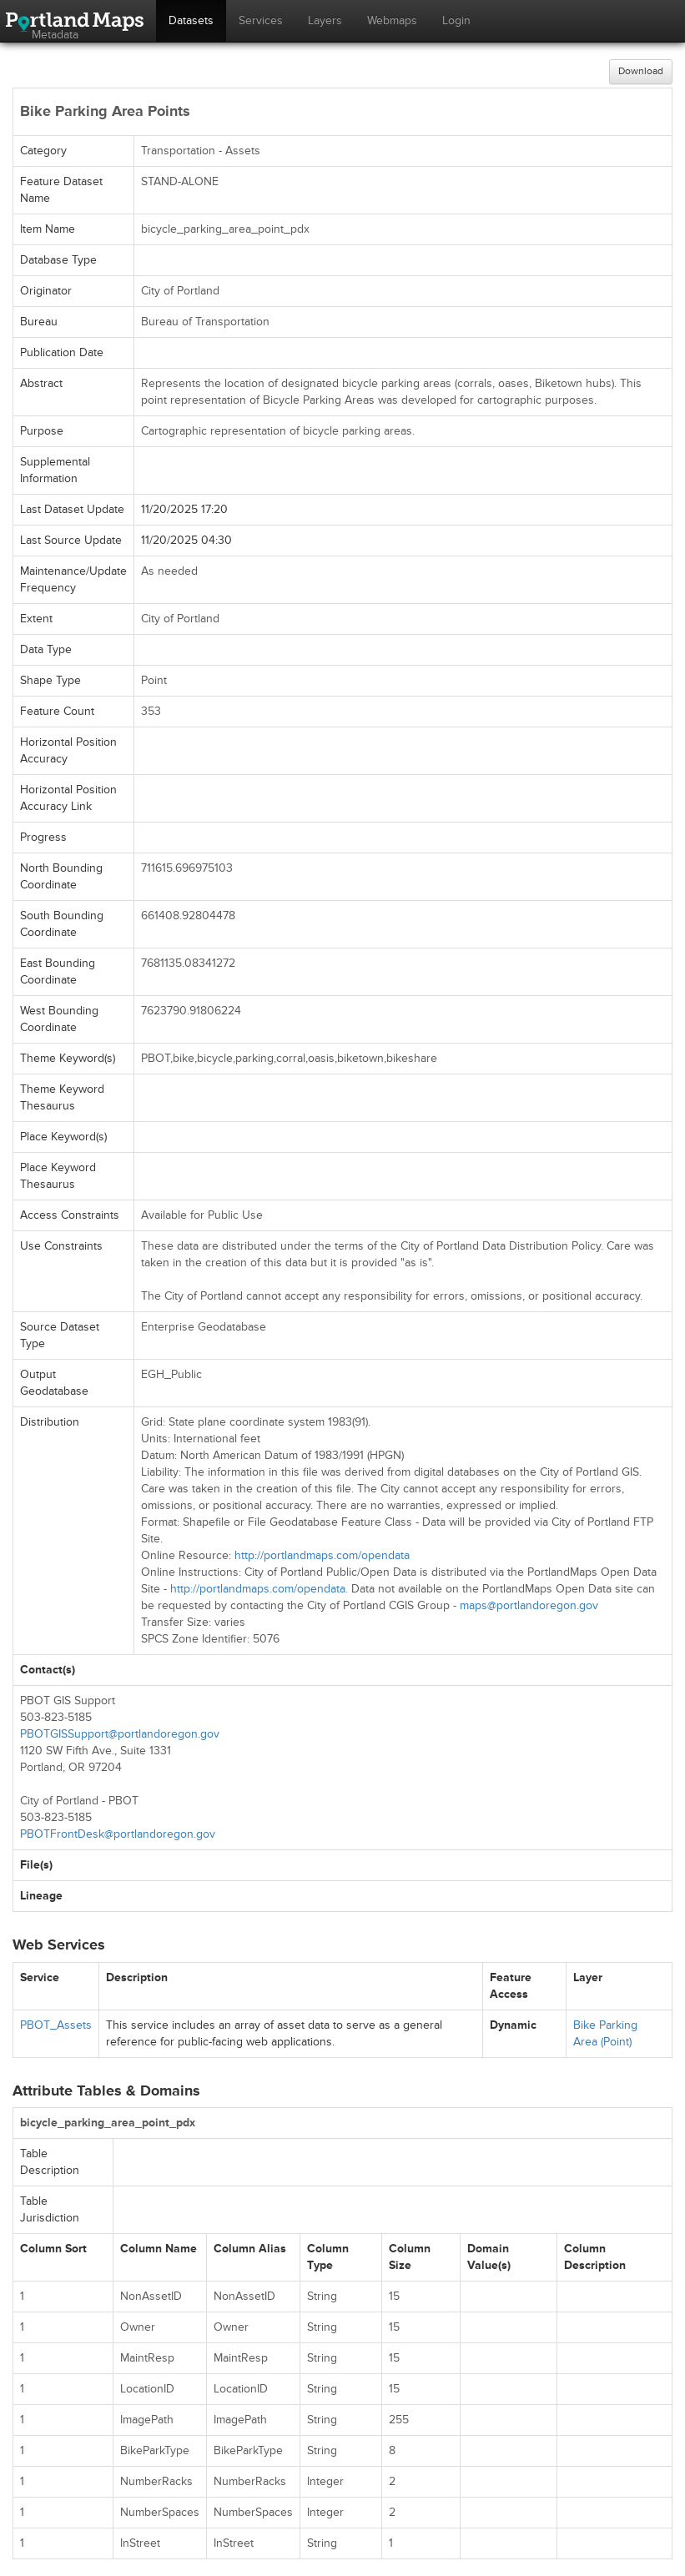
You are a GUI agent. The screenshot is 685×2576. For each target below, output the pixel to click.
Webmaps (392, 20)
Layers (325, 20)
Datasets (191, 20)
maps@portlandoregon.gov (529, 1605)
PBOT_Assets (56, 2025)
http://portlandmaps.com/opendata (322, 1555)
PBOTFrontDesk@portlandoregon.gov (117, 1834)
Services (261, 20)
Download (640, 71)
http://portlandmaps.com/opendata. (259, 1589)
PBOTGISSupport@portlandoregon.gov (119, 1734)
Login (456, 20)
